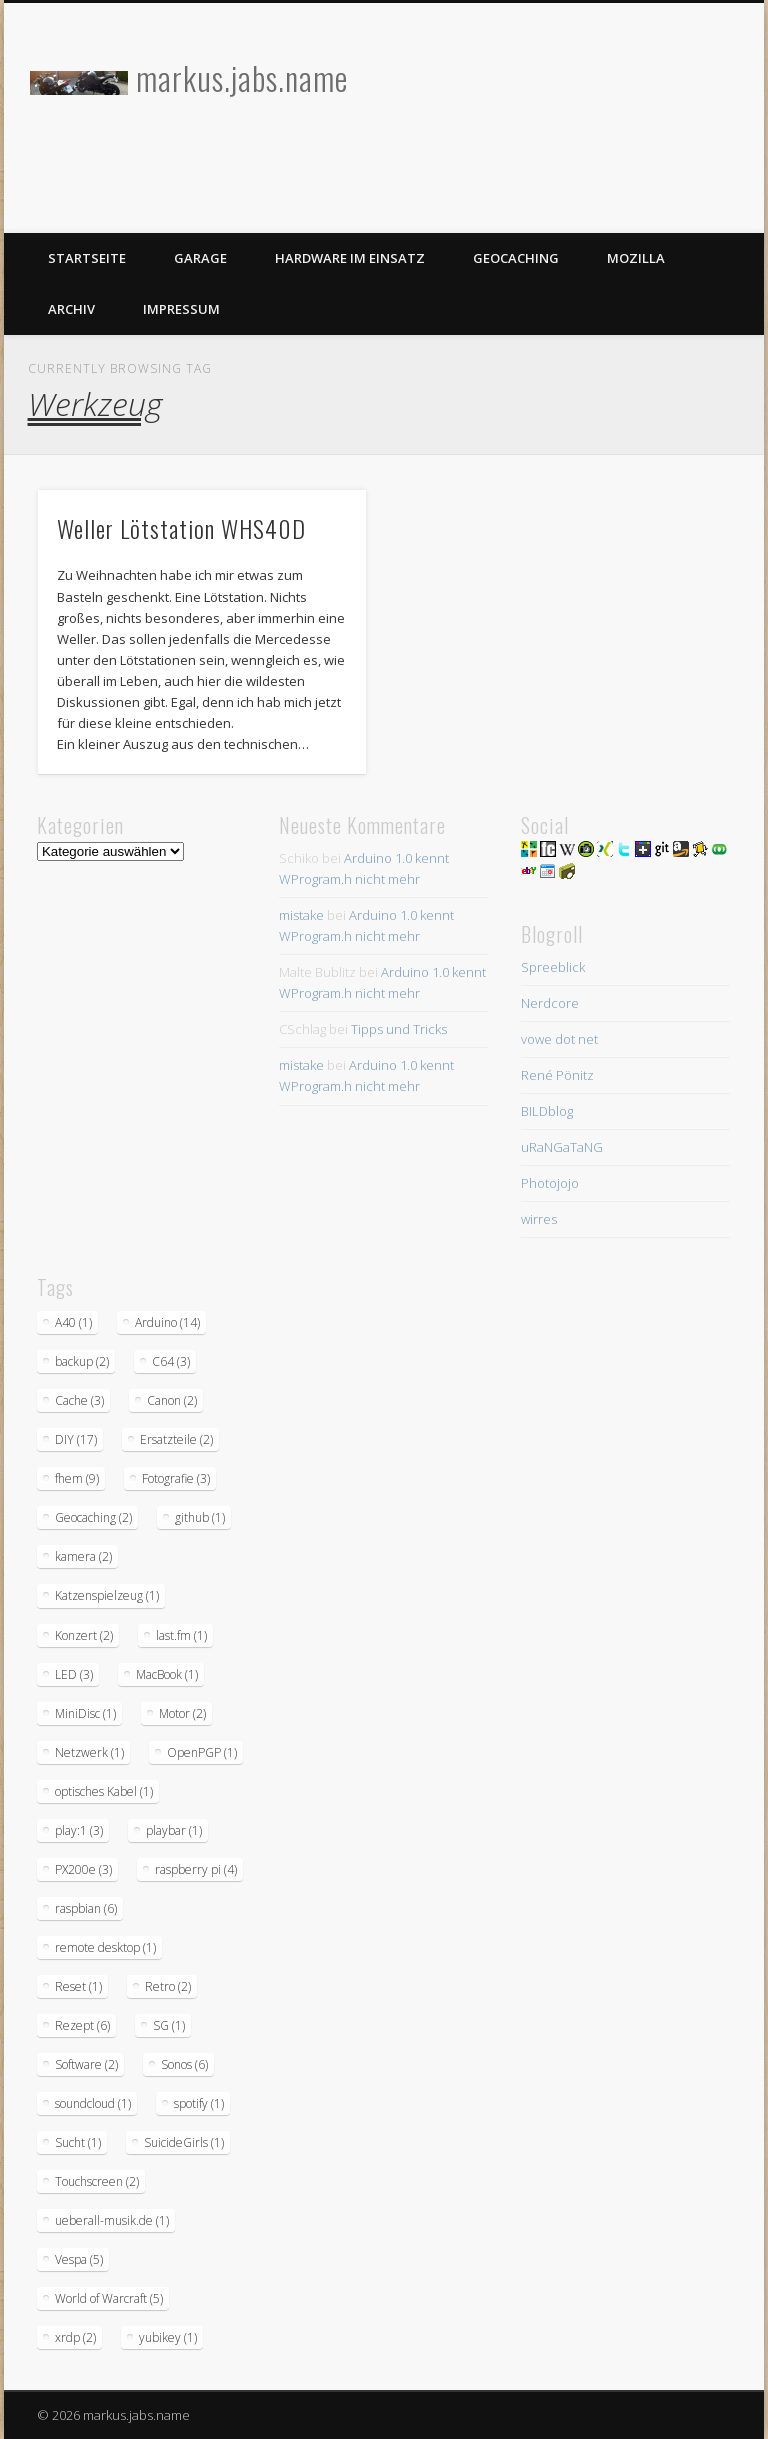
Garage (200, 258)
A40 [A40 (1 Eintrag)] (73, 1322)
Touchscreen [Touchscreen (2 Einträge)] (97, 2181)
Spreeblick (553, 967)
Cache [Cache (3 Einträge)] (79, 1400)
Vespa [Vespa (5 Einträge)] (79, 2259)
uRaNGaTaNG (562, 1147)
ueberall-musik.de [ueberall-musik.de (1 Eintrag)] (112, 2220)
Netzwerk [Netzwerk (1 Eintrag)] (89, 1752)
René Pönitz (557, 1075)
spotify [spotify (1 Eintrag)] (199, 2103)
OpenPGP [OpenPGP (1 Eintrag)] (202, 1752)
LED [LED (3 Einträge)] (74, 1674)
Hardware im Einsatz (350, 258)
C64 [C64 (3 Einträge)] (171, 1361)
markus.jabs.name (242, 77)
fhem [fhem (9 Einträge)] (77, 1478)
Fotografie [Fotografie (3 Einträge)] (176, 1478)
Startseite (87, 258)
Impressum (181, 309)
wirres (539, 1219)
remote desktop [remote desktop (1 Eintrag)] (105, 1947)
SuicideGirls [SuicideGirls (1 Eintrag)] (184, 2142)
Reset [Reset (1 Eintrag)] (78, 1986)
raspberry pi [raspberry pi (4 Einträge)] (196, 1869)
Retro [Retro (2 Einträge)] (168, 1986)
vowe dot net (559, 1039)
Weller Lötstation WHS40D (181, 528)
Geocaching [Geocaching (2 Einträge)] (93, 1517)
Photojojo (550, 1183)
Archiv (71, 309)
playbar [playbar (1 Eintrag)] (174, 1830)
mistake (301, 915)
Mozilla (636, 258)
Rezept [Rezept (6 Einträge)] (82, 2025)
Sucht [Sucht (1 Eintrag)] (78, 2142)
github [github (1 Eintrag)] (200, 1517)
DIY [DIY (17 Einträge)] (76, 1439)
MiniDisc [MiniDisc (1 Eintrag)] (85, 1713)
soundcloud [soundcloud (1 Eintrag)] (93, 2103)
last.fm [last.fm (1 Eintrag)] (181, 1635)
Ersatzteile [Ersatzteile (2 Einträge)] (176, 1439)
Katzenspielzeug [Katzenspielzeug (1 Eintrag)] (107, 1595)
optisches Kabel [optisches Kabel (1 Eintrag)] (104, 1791)
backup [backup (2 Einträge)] (82, 1361)
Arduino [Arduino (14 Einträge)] (167, 1322)
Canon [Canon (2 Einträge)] (172, 1400)
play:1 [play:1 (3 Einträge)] (79, 1830)
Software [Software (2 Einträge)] (86, 2064)
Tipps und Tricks (399, 1029)
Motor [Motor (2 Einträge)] (182, 1713)
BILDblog (547, 1111)
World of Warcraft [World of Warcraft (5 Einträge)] (109, 2298)
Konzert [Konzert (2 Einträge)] (84, 1635)
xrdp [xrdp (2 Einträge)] (75, 2337)
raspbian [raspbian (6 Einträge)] (86, 1908)
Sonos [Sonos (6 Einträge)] (184, 2064)
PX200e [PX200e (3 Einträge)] (83, 1869)
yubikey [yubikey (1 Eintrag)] (168, 2337)
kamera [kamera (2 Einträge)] (83, 1556)
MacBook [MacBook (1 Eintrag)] (167, 1674)
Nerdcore (550, 1003)
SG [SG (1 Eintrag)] (169, 2025)
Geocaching (516, 258)
